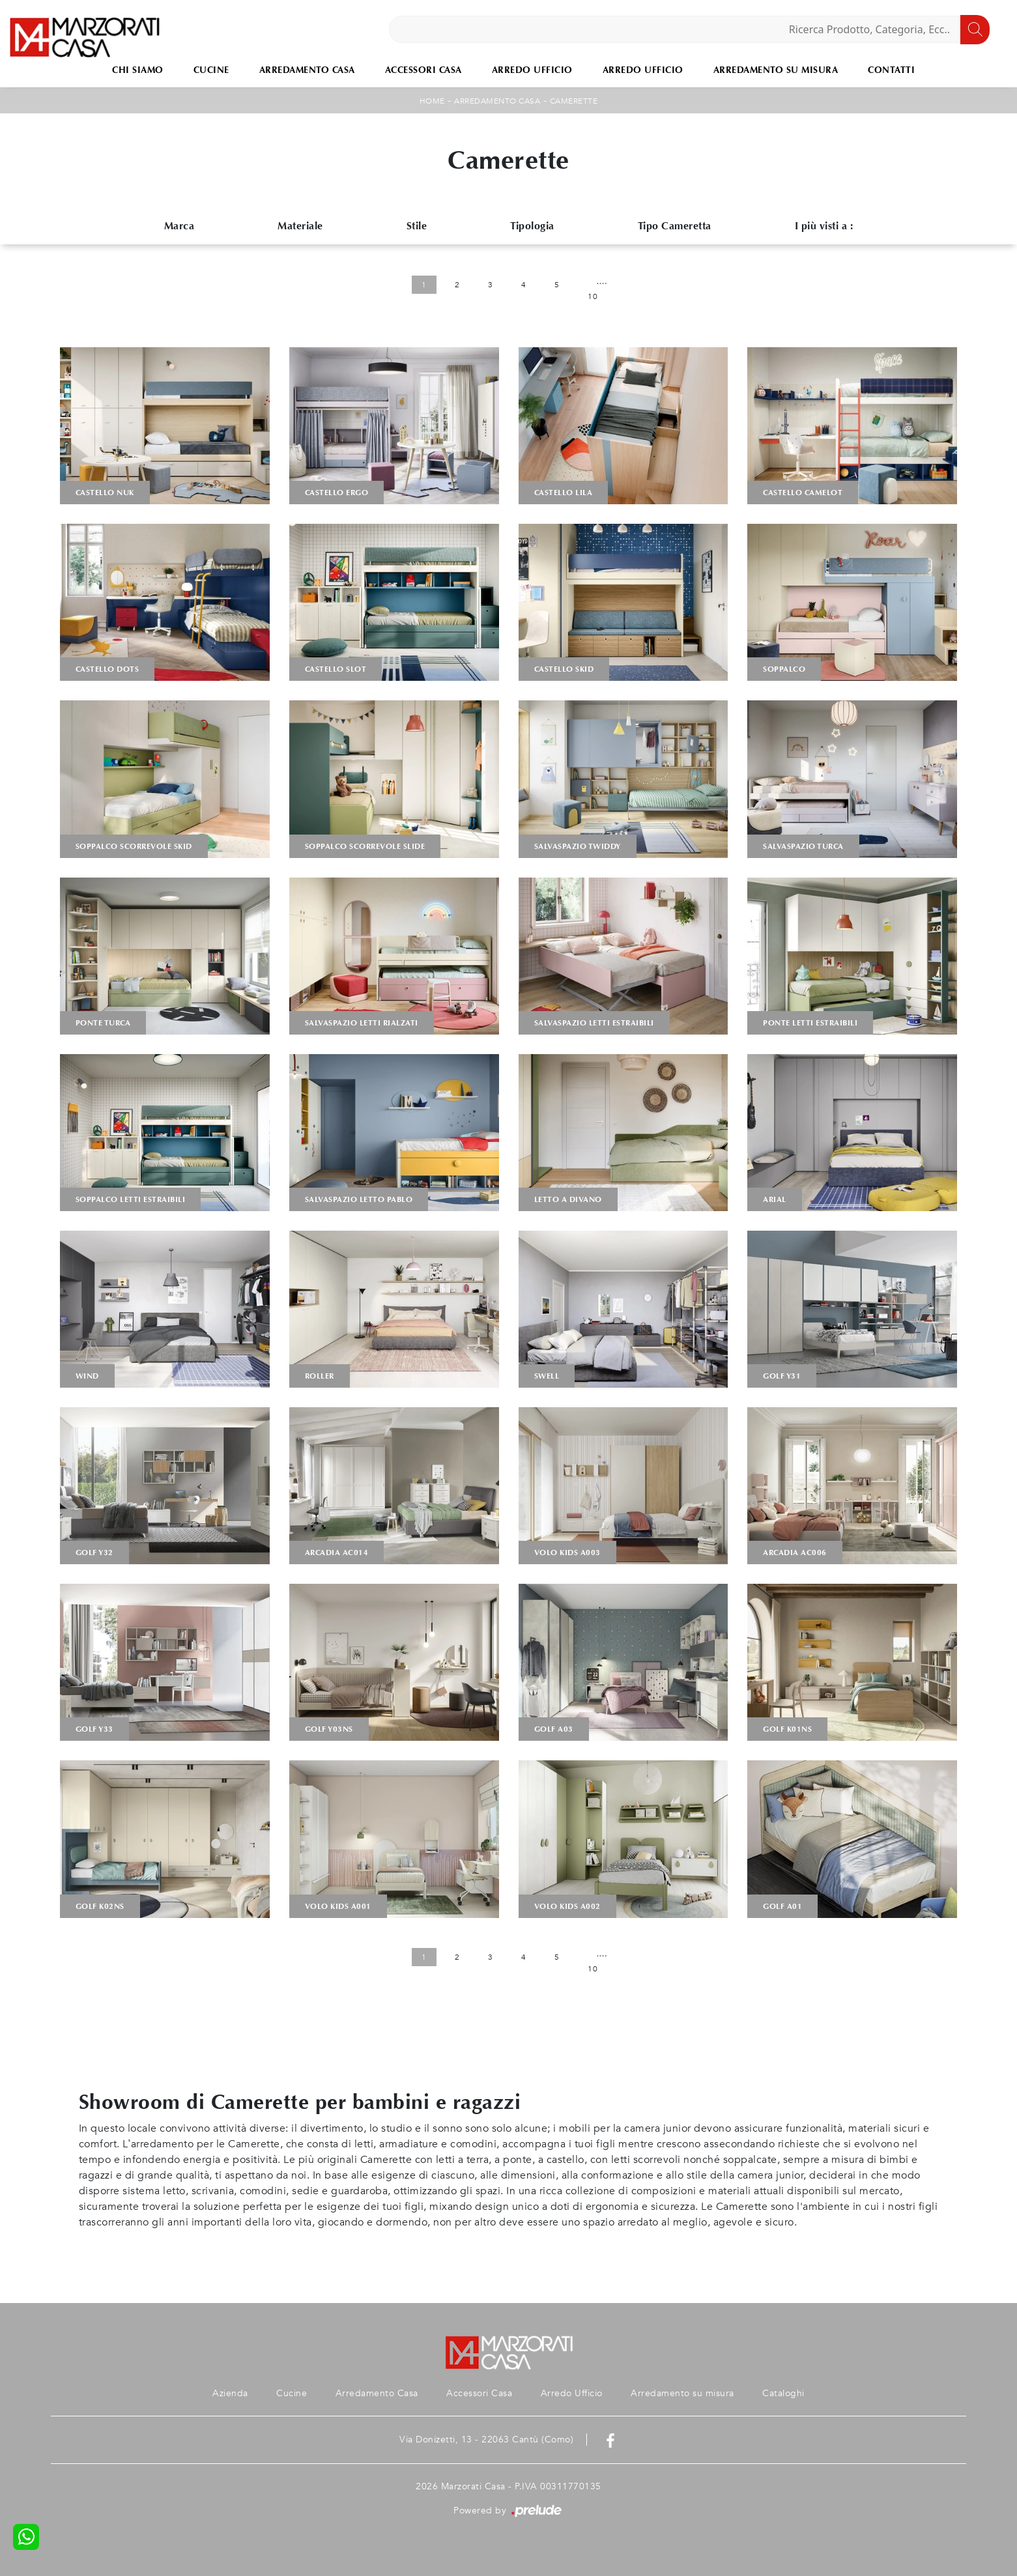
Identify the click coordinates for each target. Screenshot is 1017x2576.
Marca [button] (179, 226)
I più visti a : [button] (824, 226)
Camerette (574, 101)
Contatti (891, 70)
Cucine (211, 70)
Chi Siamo (138, 70)
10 (593, 296)
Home (432, 101)
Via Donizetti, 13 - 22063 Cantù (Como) (486, 2439)
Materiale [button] (300, 226)
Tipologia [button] (532, 226)
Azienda (229, 2393)
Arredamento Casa (307, 70)
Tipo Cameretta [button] (674, 226)
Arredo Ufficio (532, 70)
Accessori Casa (423, 70)
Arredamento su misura (775, 70)
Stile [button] (417, 226)
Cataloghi (785, 2393)
